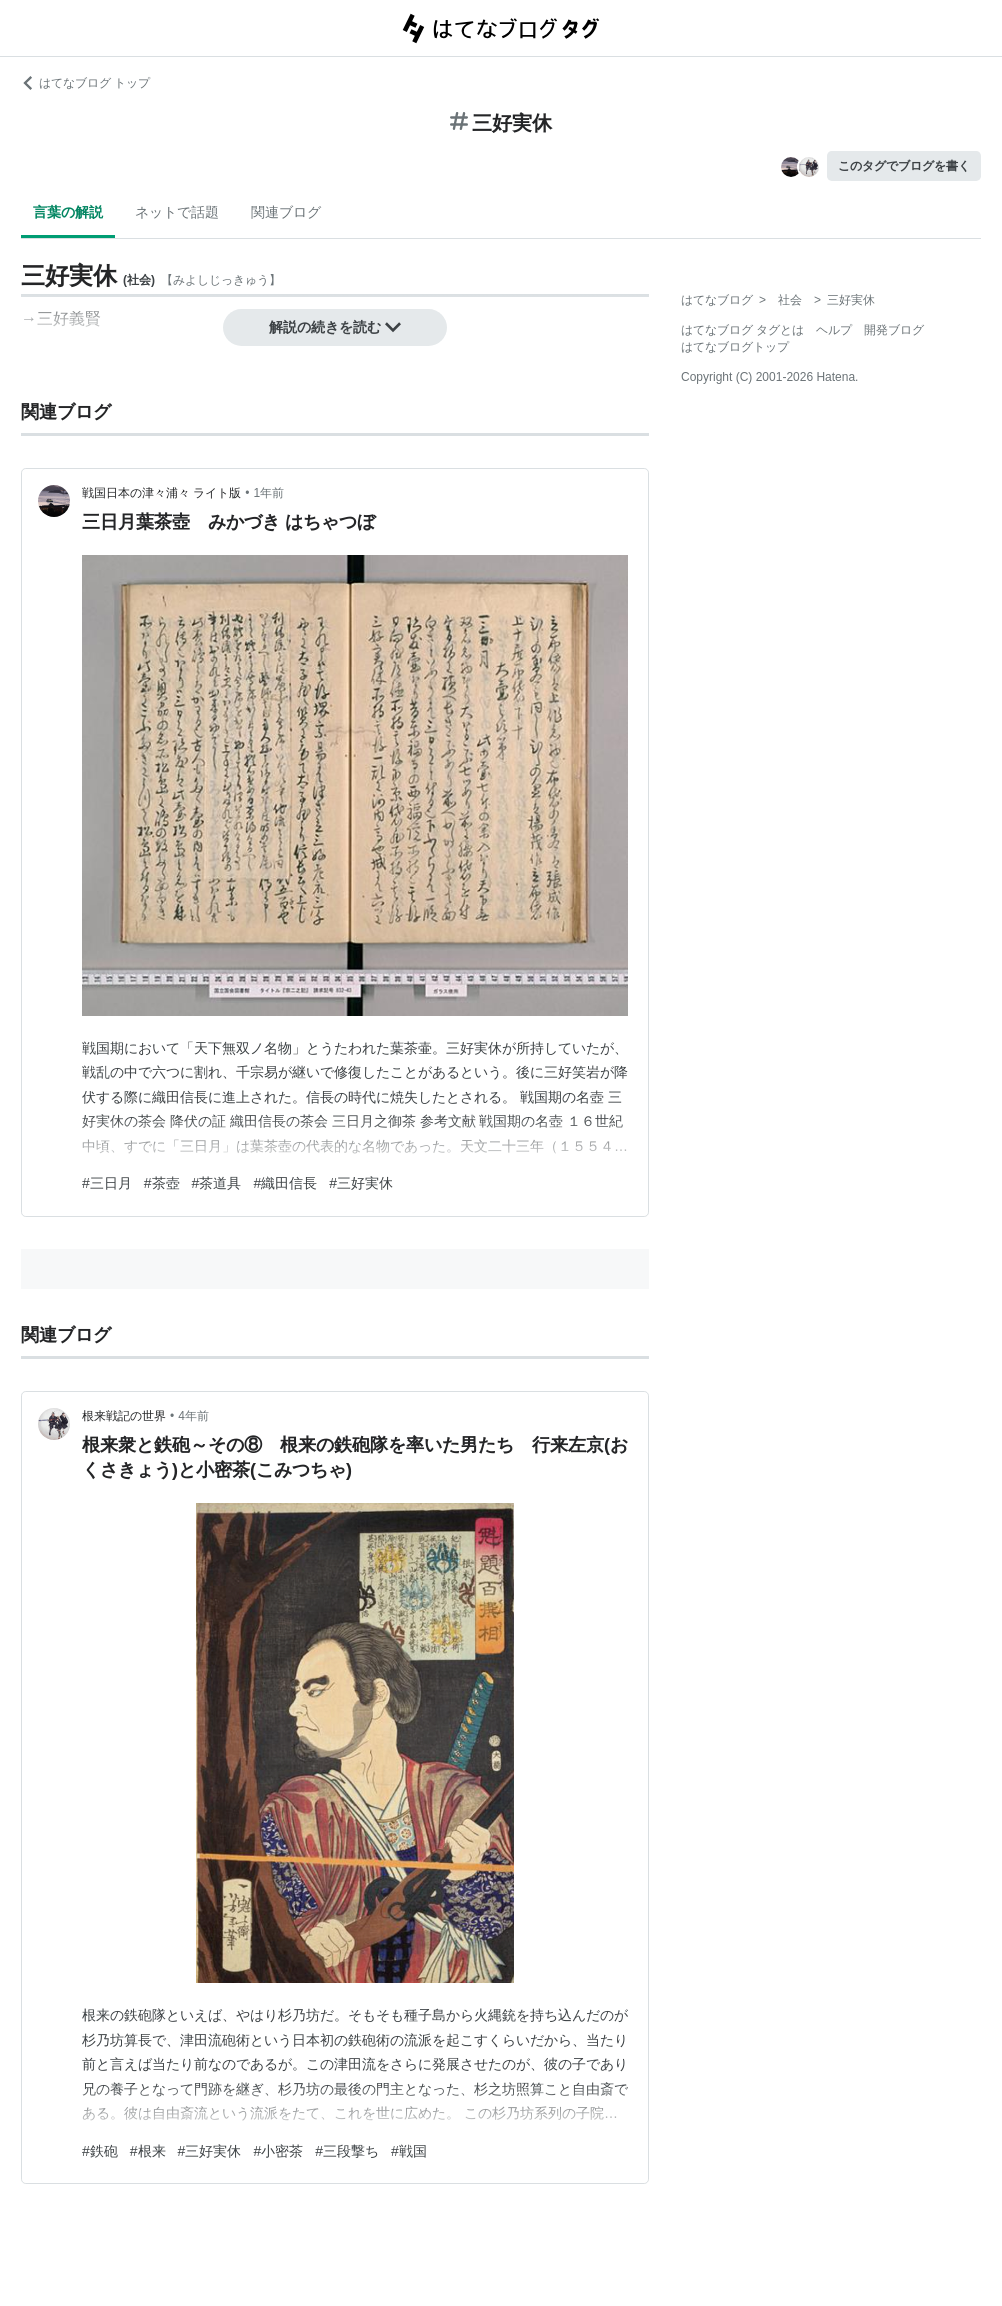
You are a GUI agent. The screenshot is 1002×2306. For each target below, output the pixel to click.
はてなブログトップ (735, 347)
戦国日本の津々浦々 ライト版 (161, 493)
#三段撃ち (347, 2151)
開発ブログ (894, 330)
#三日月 (107, 1183)
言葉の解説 (68, 212)
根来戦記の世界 (124, 1416)
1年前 (269, 493)
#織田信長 (285, 1183)
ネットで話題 (177, 212)
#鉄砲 (100, 2151)
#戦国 (409, 2151)
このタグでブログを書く (904, 166)
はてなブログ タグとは (742, 330)
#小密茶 (278, 2151)
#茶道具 (217, 1183)
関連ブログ (286, 212)
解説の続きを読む (335, 327)
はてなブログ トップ (85, 83)
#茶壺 (162, 1183)
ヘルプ (834, 330)
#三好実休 (361, 1183)
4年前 (193, 1416)
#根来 (148, 2151)
